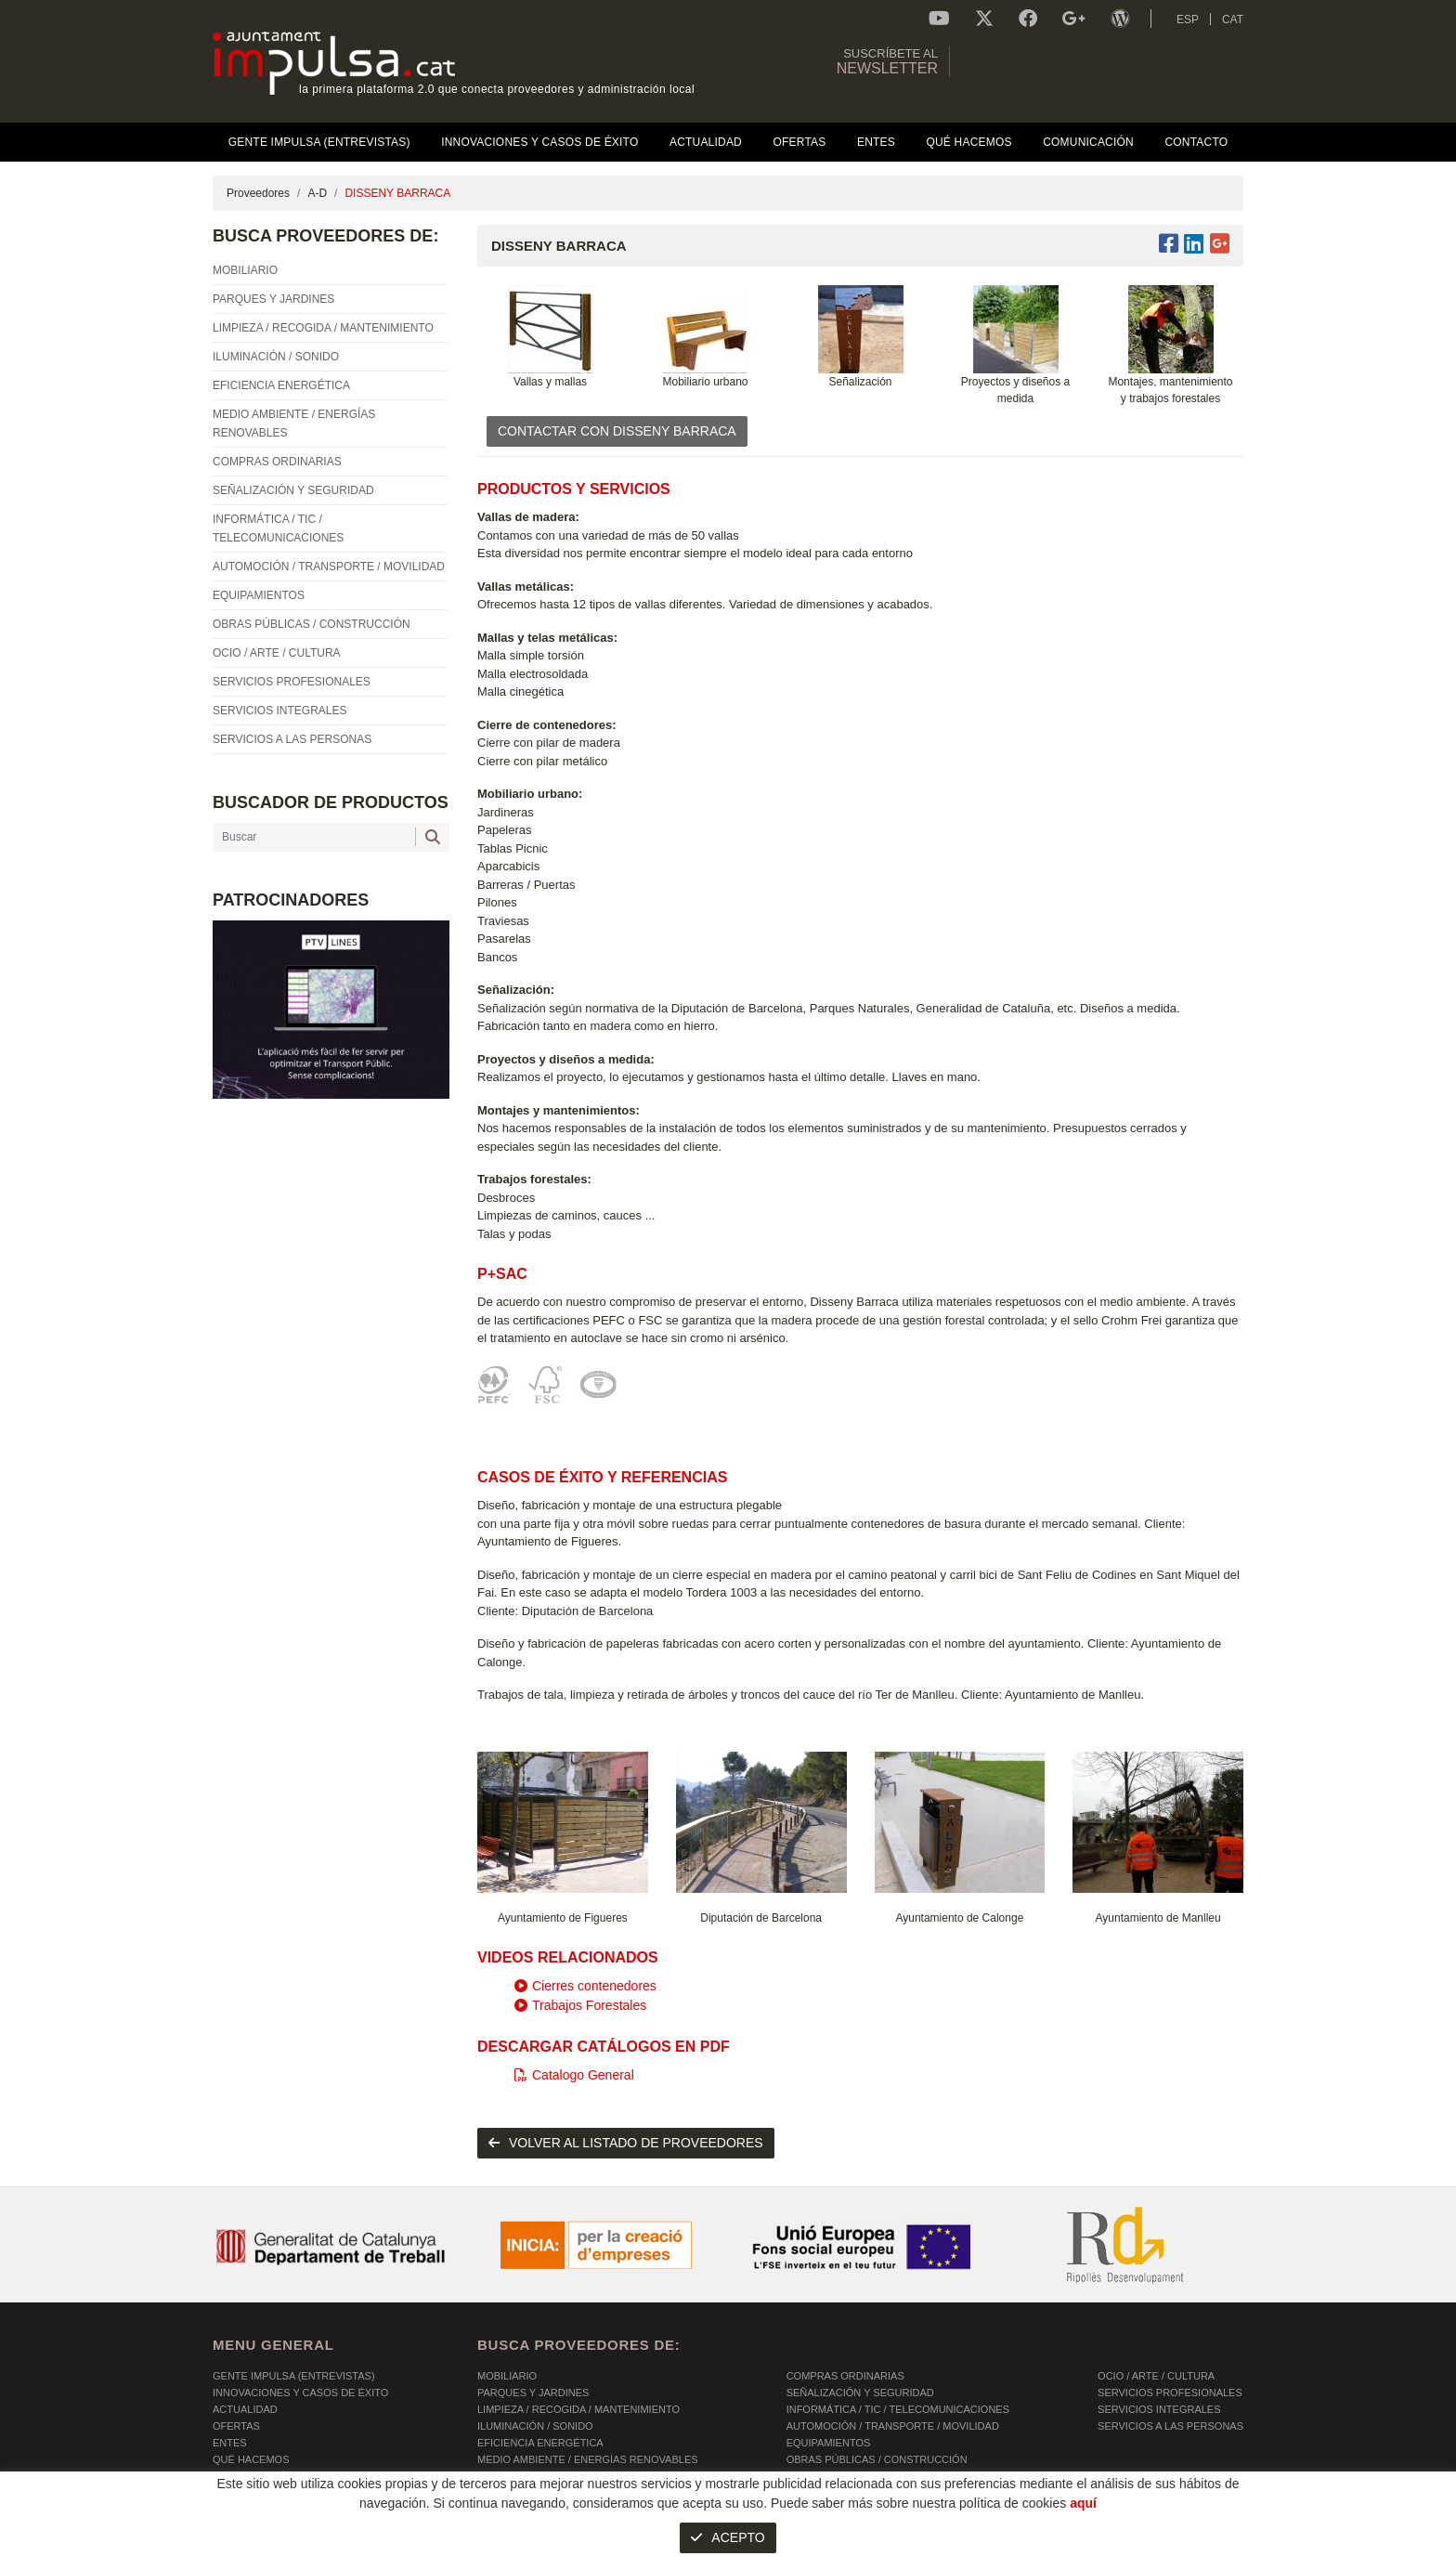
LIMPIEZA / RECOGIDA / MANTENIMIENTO (578, 2409)
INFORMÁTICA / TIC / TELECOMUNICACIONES (897, 2409)
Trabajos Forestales (580, 2005)
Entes (230, 2442)
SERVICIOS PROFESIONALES (1170, 2392)
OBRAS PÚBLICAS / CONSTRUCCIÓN (877, 2459)
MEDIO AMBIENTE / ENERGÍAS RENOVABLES (587, 2459)
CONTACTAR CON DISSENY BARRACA (617, 431)
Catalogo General (574, 2074)
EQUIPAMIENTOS (828, 2442)
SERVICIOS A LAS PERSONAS (1170, 2426)
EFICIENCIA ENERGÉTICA (540, 2442)
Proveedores (258, 193)
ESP (1187, 19)
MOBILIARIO (507, 2375)
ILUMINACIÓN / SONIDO (535, 2426)
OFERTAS (236, 2426)
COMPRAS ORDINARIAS (845, 2375)
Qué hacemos (251, 2459)
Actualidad (245, 2409)
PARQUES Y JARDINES (533, 2392)
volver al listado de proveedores (625, 2142)
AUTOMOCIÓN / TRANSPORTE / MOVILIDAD (892, 2426)
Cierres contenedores (585, 1985)
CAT (1232, 19)
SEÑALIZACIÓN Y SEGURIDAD (860, 2392)
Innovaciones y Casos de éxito (300, 2392)
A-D (317, 193)
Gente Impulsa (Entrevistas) (294, 2375)
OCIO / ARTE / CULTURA (1156, 2375)
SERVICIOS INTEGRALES (1159, 2409)
